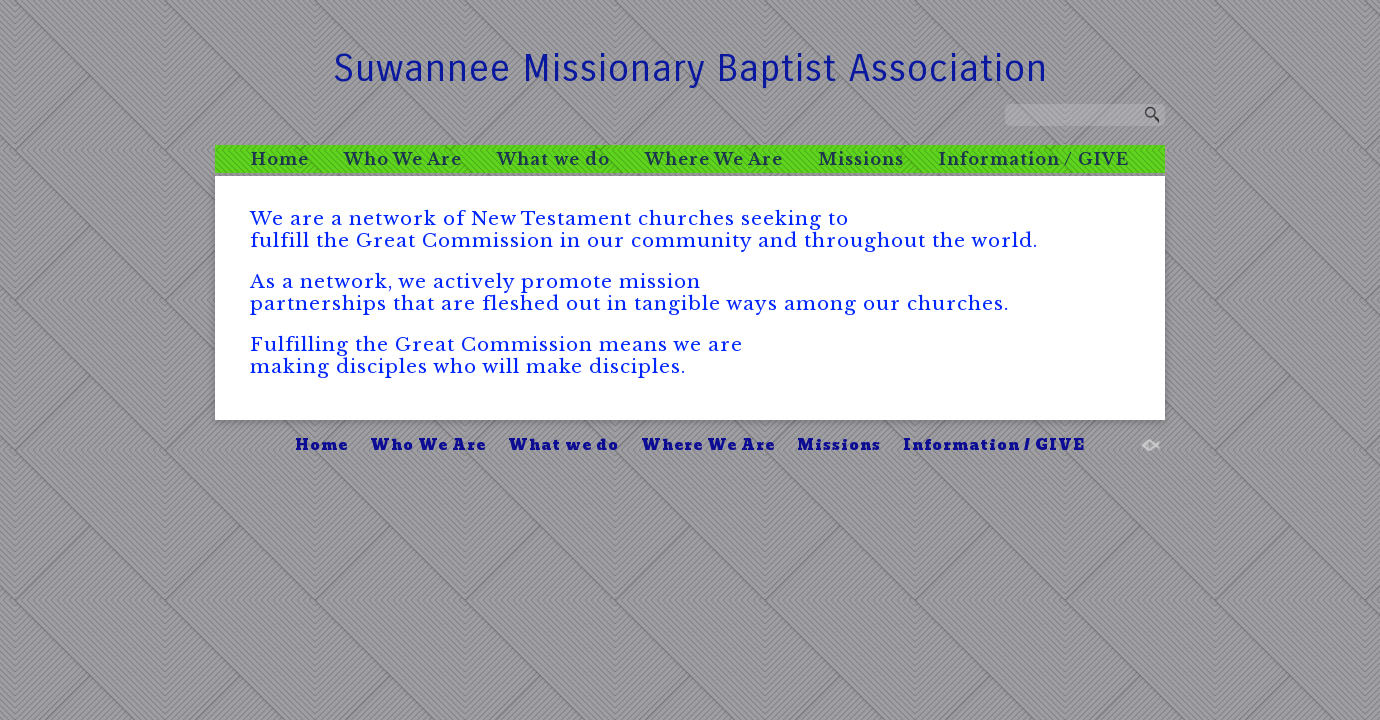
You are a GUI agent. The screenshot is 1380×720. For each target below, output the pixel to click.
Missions (861, 159)
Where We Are (714, 159)
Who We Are (403, 159)
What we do (553, 159)
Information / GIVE (1034, 159)
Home (280, 159)
